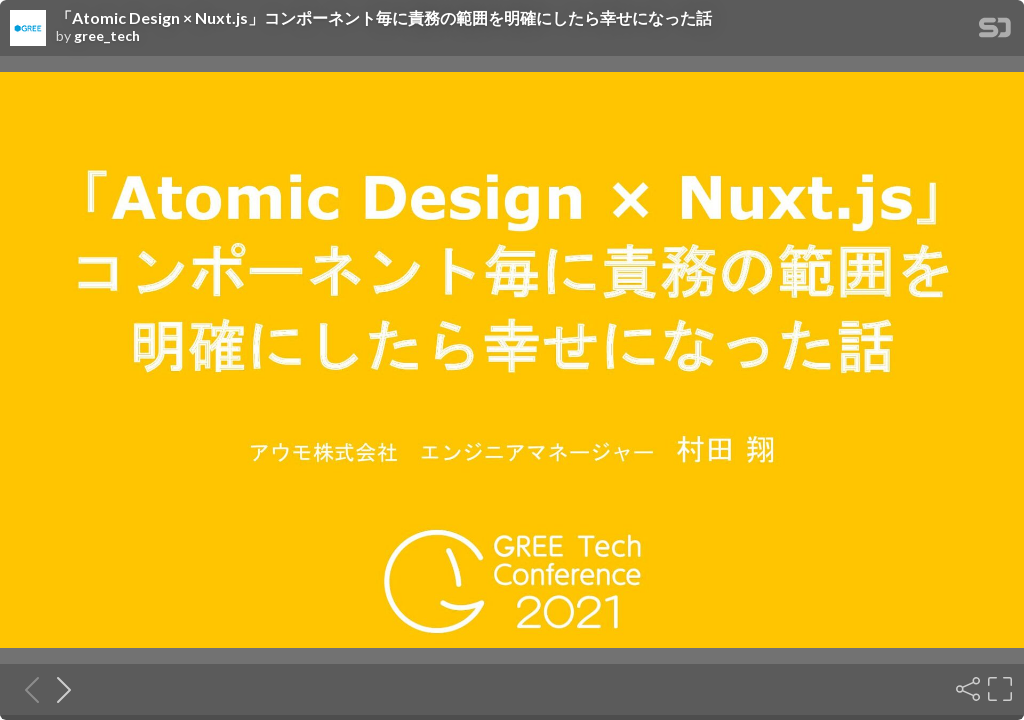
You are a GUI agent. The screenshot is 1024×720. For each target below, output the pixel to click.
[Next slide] (58, 689)
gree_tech (107, 36)
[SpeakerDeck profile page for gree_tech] (28, 29)
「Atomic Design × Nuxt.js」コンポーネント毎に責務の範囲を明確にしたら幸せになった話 (384, 18)
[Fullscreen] (998, 689)
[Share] (966, 689)
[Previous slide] (26, 689)
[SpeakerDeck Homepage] (995, 31)
